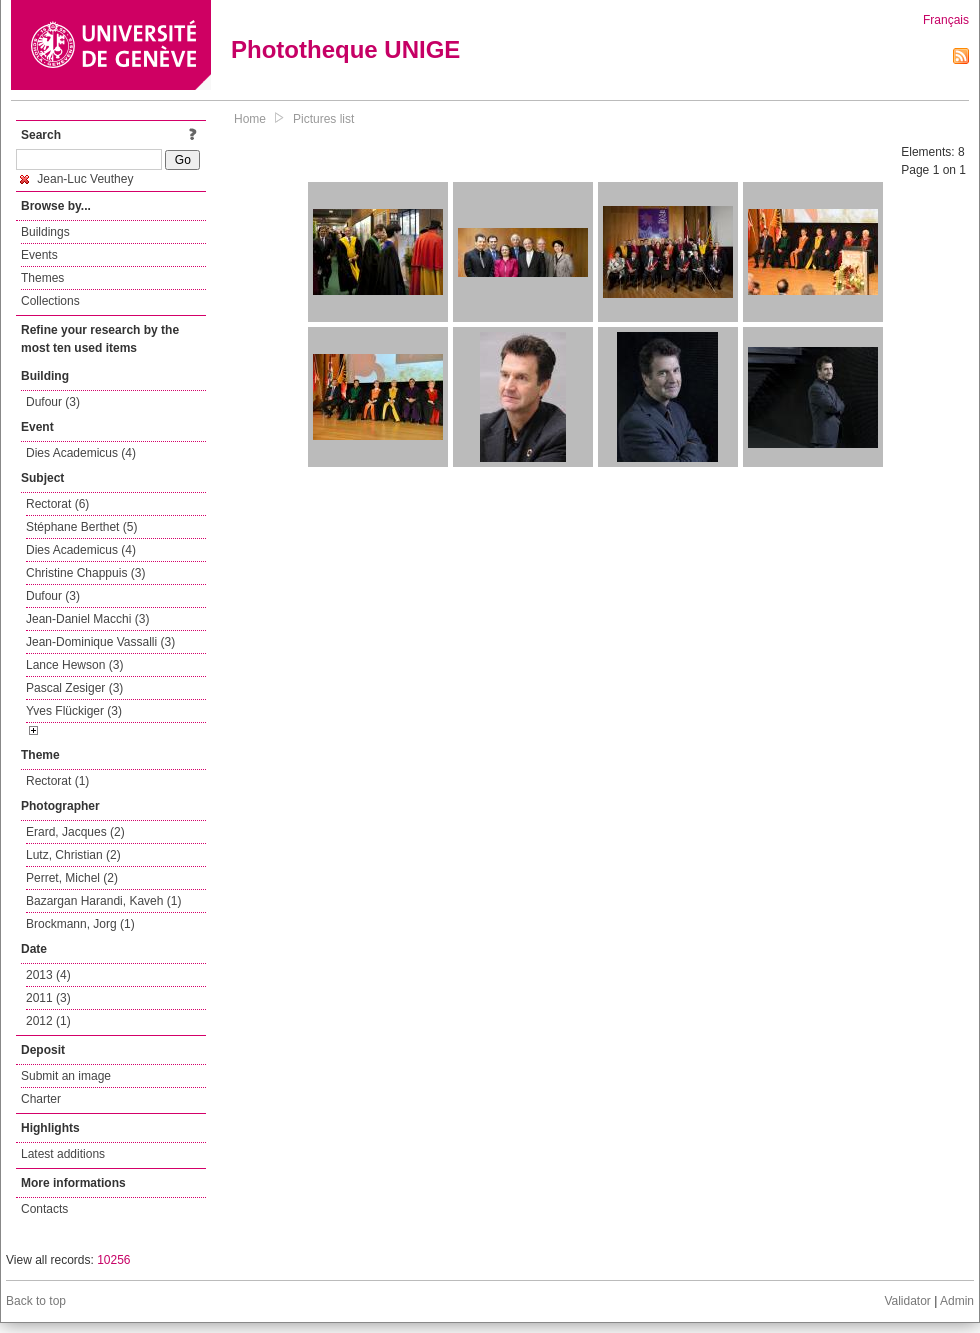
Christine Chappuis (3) (85, 573)
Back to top (36, 1301)
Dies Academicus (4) (81, 453)
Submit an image (66, 1076)
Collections (50, 301)
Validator (907, 1301)
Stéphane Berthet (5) (81, 527)
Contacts (44, 1209)
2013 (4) (48, 975)
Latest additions (63, 1154)
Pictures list (323, 119)
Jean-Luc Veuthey (76, 179)
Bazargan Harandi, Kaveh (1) (103, 901)
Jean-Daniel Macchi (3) (87, 619)
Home (250, 119)
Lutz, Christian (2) (73, 855)
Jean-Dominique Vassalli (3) (100, 642)
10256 (113, 1260)
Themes (42, 278)
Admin (957, 1301)
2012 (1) (48, 1021)
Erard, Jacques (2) (75, 832)
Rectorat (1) (57, 781)
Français (946, 20)
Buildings (45, 232)
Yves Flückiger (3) (74, 711)
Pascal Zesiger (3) (74, 688)
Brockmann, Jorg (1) (80, 924)
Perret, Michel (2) (72, 878)
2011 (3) (48, 998)
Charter (41, 1099)
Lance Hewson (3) (74, 665)
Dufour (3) (53, 402)
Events (39, 255)
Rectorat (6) (57, 504)
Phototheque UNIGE (345, 49)
